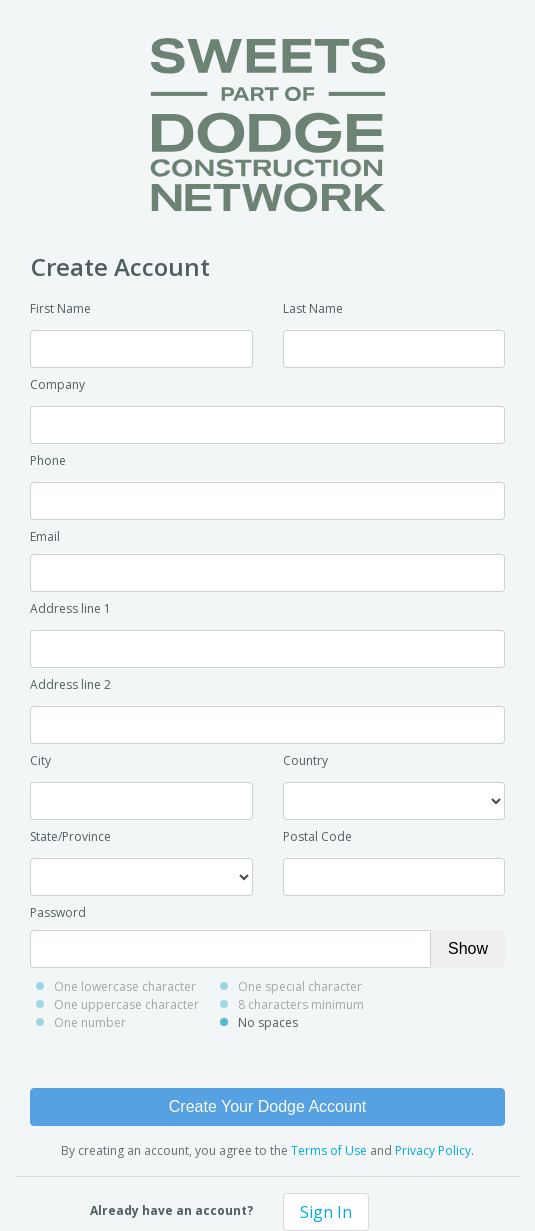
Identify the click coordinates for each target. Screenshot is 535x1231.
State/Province (70, 836)
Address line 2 (70, 684)
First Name (60, 308)
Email (45, 536)
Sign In (326, 1212)
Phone (48, 460)
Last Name (313, 308)
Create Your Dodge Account (267, 1106)
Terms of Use (329, 1150)
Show (468, 948)
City (40, 760)
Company (57, 384)
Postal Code (317, 836)
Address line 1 (70, 608)
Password (58, 912)
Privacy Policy (433, 1150)
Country (305, 760)
